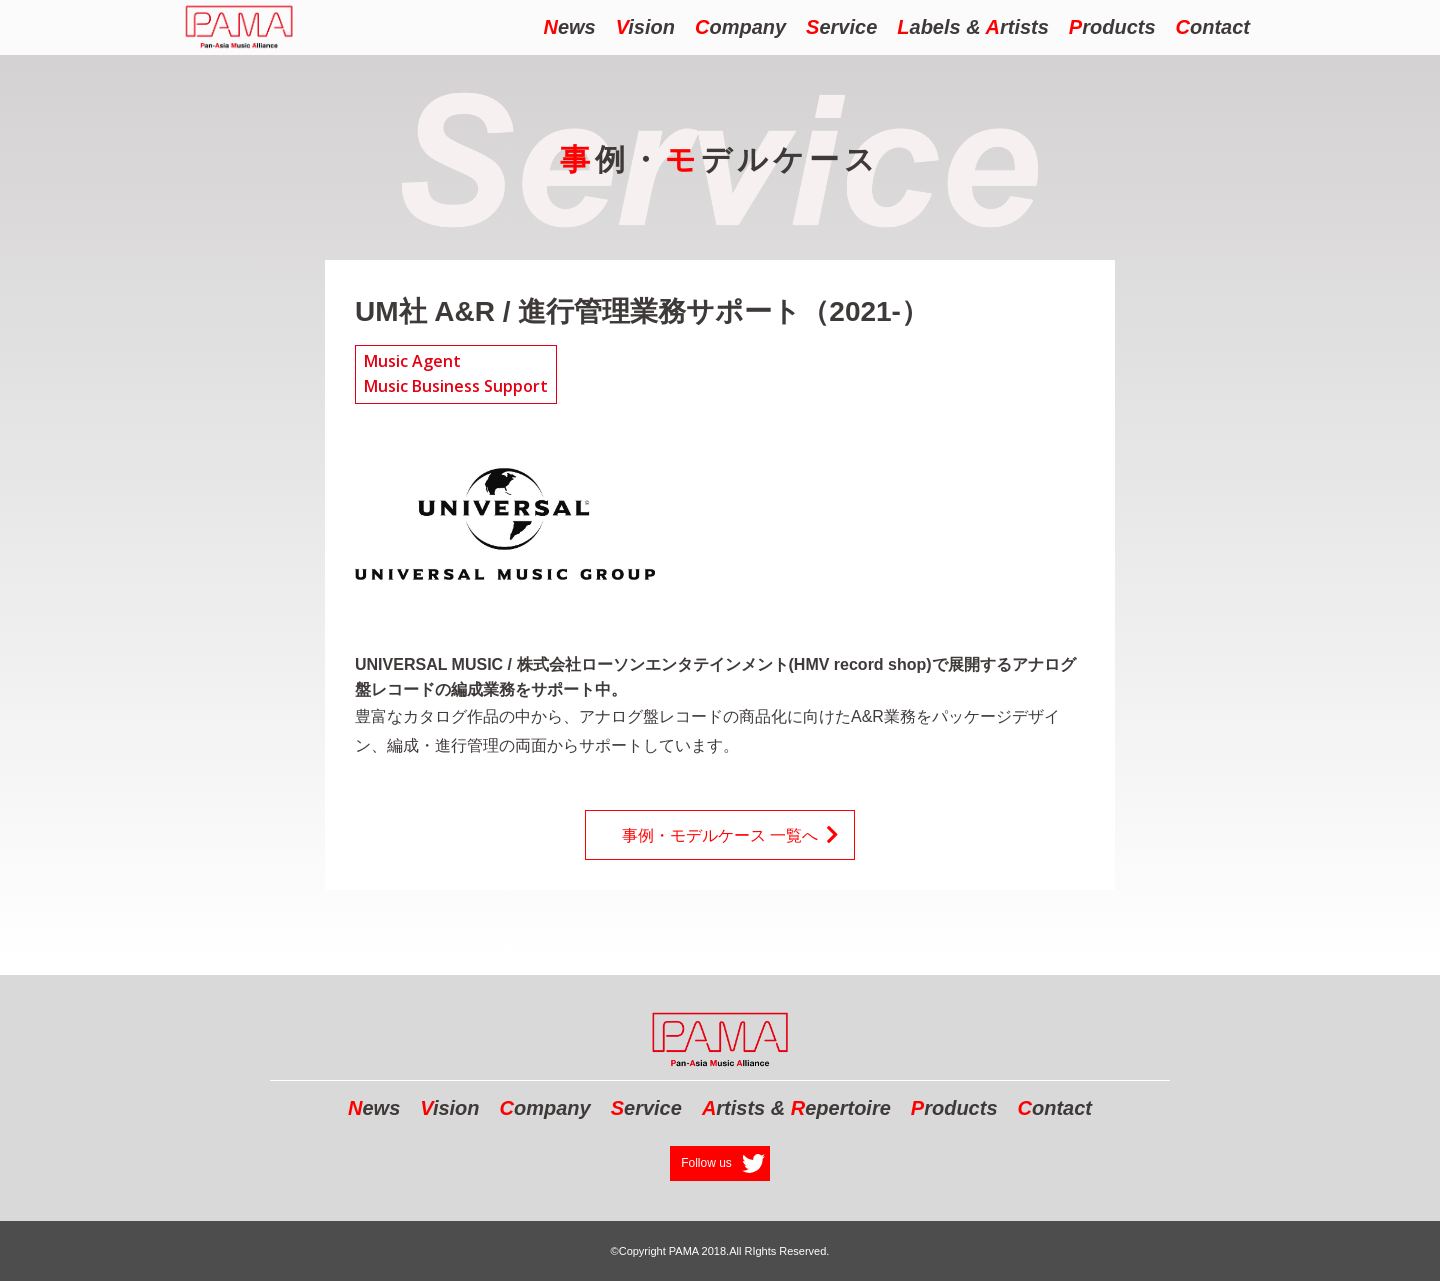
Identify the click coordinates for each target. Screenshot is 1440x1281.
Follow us (706, 1163)
